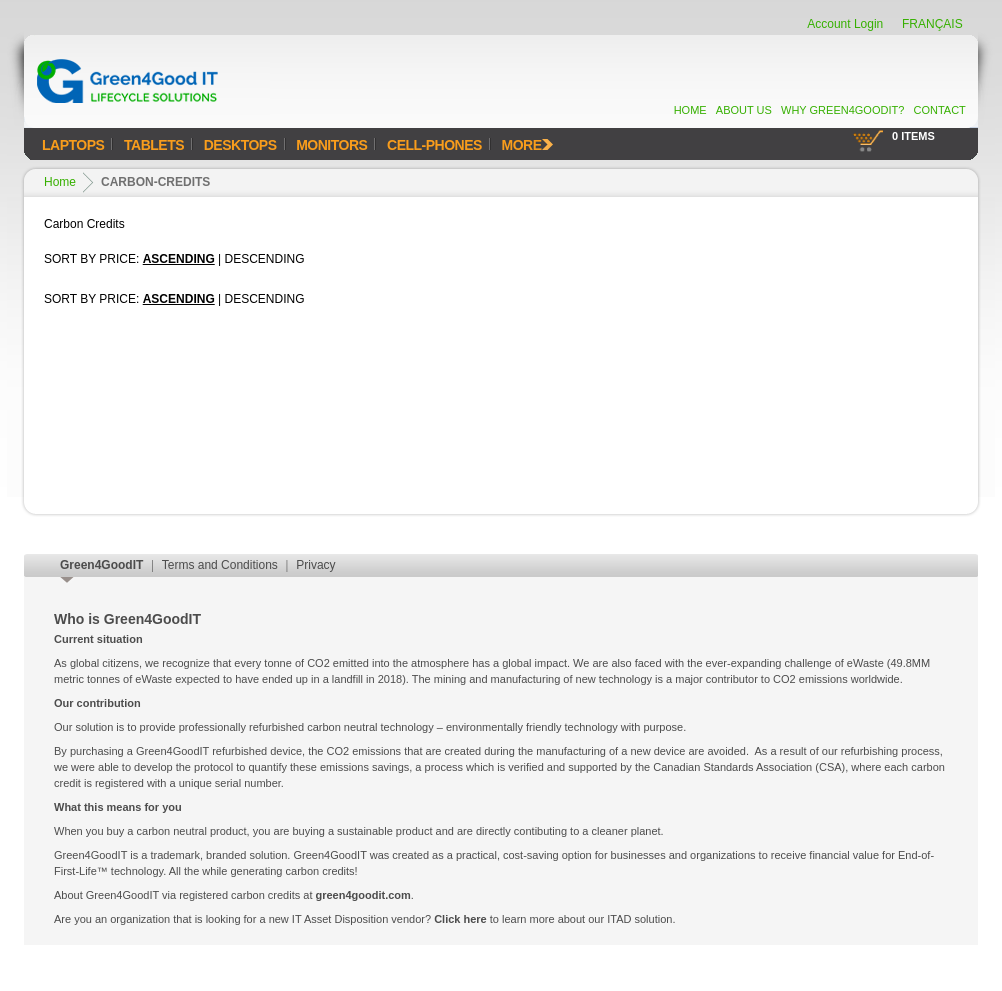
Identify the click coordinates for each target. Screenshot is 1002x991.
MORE (527, 145)
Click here (460, 919)
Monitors (331, 145)
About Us (744, 110)
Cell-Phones (434, 145)
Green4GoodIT (101, 565)
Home (690, 110)
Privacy (315, 565)
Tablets (154, 145)
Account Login (845, 24)
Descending (265, 259)
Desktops (240, 145)
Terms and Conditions (220, 565)
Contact (939, 110)
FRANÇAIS (932, 24)
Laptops (73, 145)
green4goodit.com (363, 895)
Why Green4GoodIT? (842, 110)
